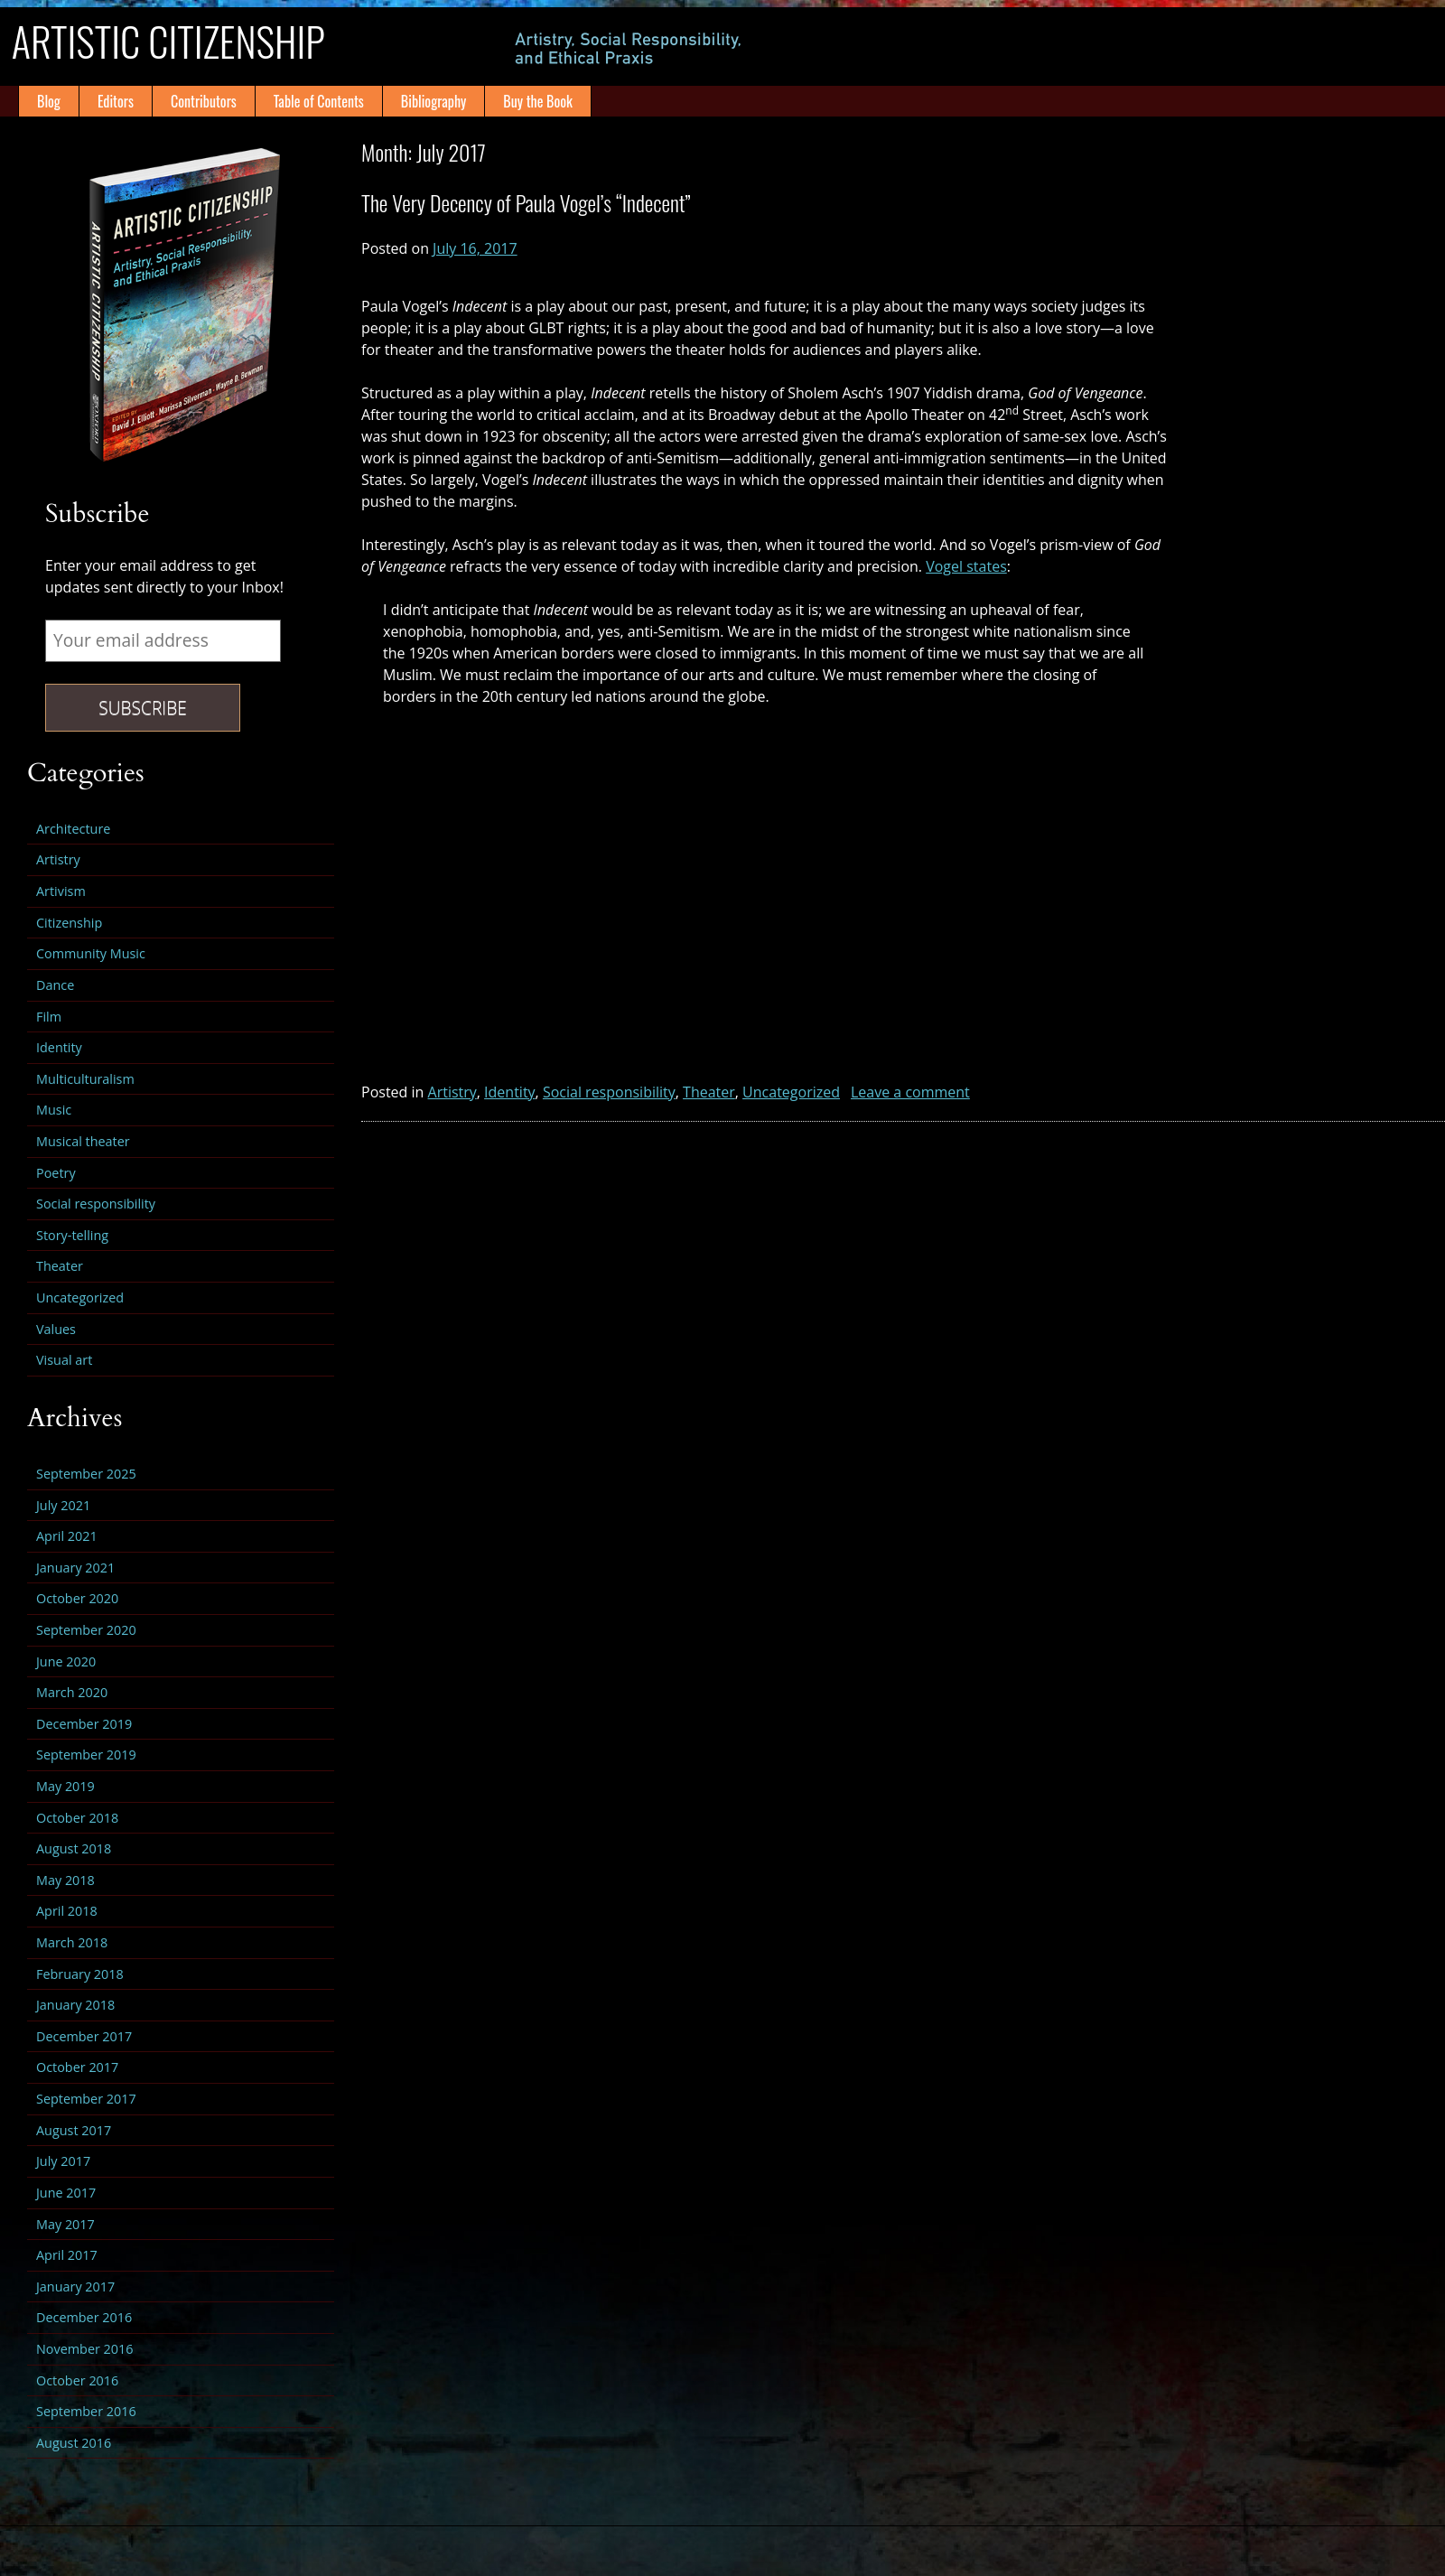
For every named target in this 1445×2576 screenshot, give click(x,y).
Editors (116, 101)
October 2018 (77, 1817)
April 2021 (67, 1536)
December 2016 (84, 2317)
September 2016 (86, 2411)
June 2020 (66, 1661)
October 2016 (77, 2380)
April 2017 (67, 2254)
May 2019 (65, 1786)
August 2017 (73, 2130)
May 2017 (65, 2224)
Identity (510, 1092)
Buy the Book (538, 101)
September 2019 (86, 1754)
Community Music (90, 953)
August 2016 (73, 2442)
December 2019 (84, 1723)
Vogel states (966, 566)
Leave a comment (910, 1092)
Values (56, 1329)
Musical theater (83, 1141)
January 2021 (75, 1567)
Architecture (73, 828)
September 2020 (86, 1629)
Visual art (64, 1359)
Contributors (204, 101)
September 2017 (86, 2098)
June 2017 (66, 2192)
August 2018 (73, 1848)
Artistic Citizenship (201, 45)
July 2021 (63, 1505)
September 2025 (86, 1473)
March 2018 (71, 1942)
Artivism (61, 891)
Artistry (452, 1092)
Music (53, 1109)
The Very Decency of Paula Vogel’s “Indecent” (526, 202)
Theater (709, 1092)
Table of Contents (319, 101)
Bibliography (433, 101)
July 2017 (63, 2161)
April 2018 (67, 1910)
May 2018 (65, 1880)
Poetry (56, 1172)
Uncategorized (791, 1092)
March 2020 (71, 1692)
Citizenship (69, 922)
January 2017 (75, 2286)
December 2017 (84, 2036)
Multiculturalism (85, 1078)
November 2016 (85, 2348)
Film (48, 1016)
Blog (49, 101)
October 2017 (77, 2067)
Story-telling (72, 1235)
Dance (55, 985)
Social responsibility (609, 1092)
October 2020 (77, 1598)
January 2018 (75, 2004)
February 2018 (80, 1974)
